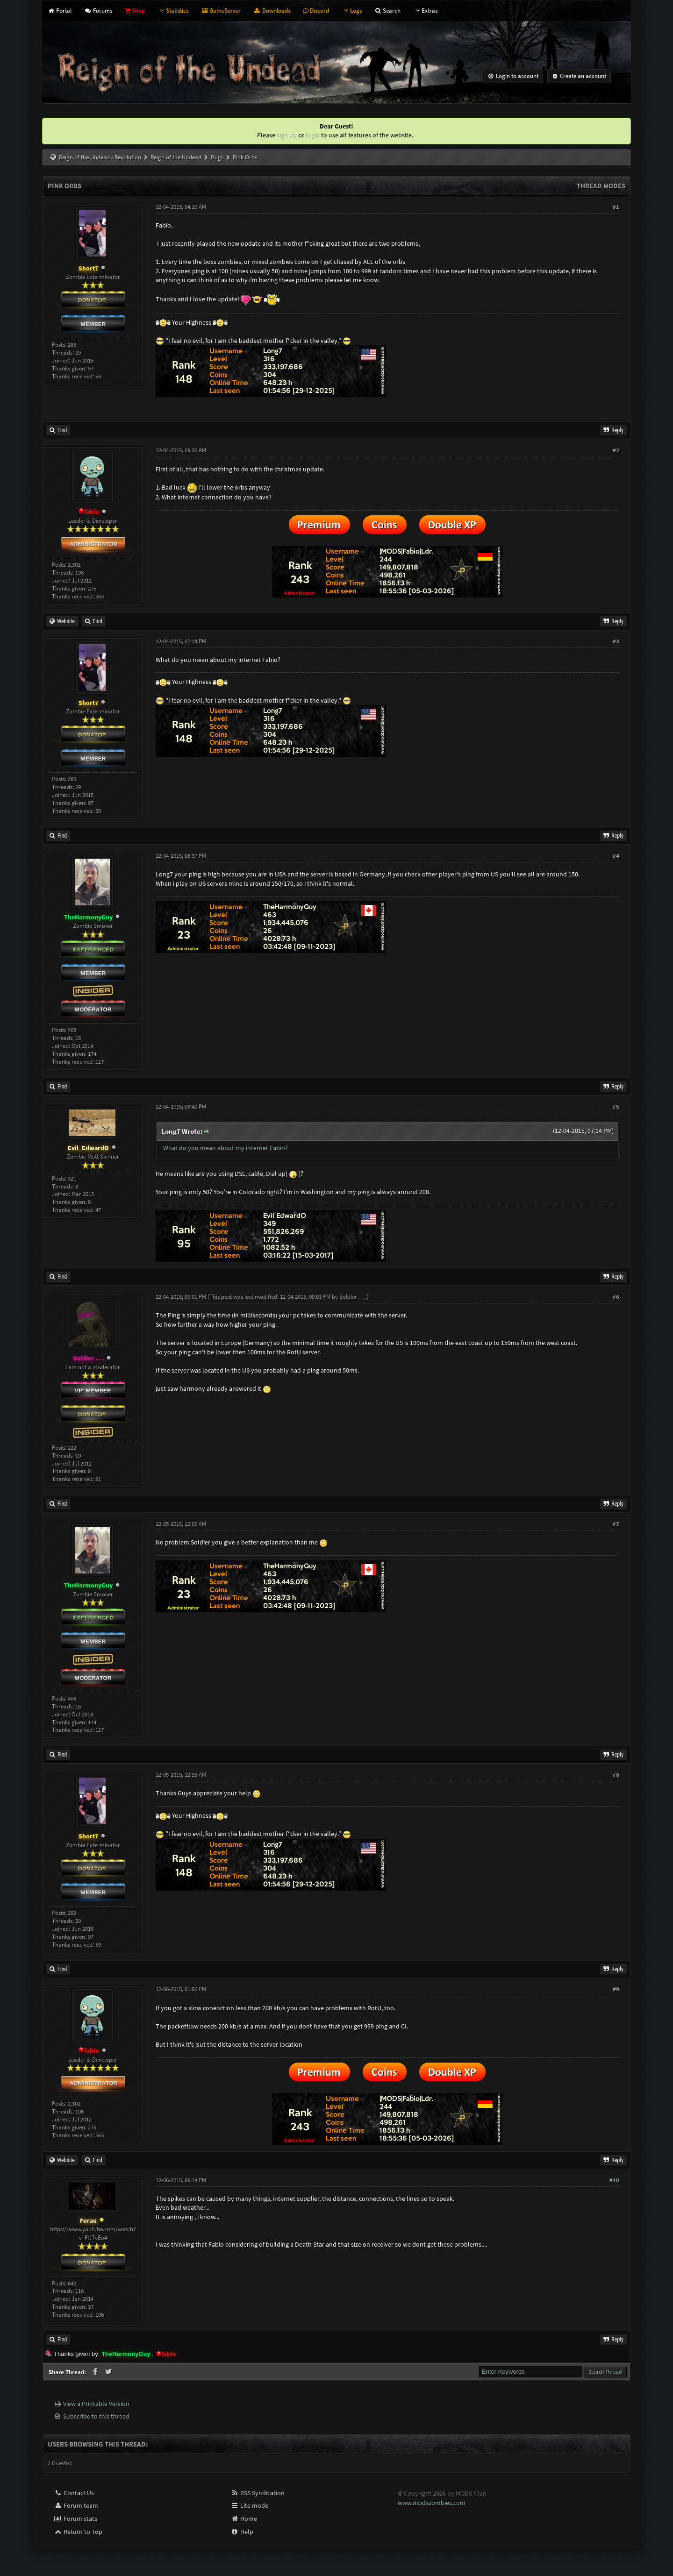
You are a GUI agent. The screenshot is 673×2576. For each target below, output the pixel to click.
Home (243, 2518)
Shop (135, 10)
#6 (616, 1297)
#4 (616, 856)
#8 (616, 1775)
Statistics (173, 10)
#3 (616, 641)
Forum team (76, 2505)
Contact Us (74, 2493)
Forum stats (75, 2518)
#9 (616, 1989)
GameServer (221, 10)
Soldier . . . (352, 1297)
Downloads (271, 10)
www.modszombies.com (431, 2502)
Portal (60, 10)
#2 (616, 450)
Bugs (217, 157)
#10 (614, 2180)
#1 (616, 207)
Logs (352, 10)
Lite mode (249, 2505)
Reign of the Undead (175, 157)
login (313, 135)
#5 (616, 1106)
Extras (425, 10)
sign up (287, 135)
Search (387, 10)
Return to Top (78, 2531)
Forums (98, 10)
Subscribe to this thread (96, 2416)
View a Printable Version (96, 2403)
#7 (616, 1524)
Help (241, 2531)
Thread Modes (601, 185)
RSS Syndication (257, 2493)
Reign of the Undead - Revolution (100, 157)
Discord (316, 10)
